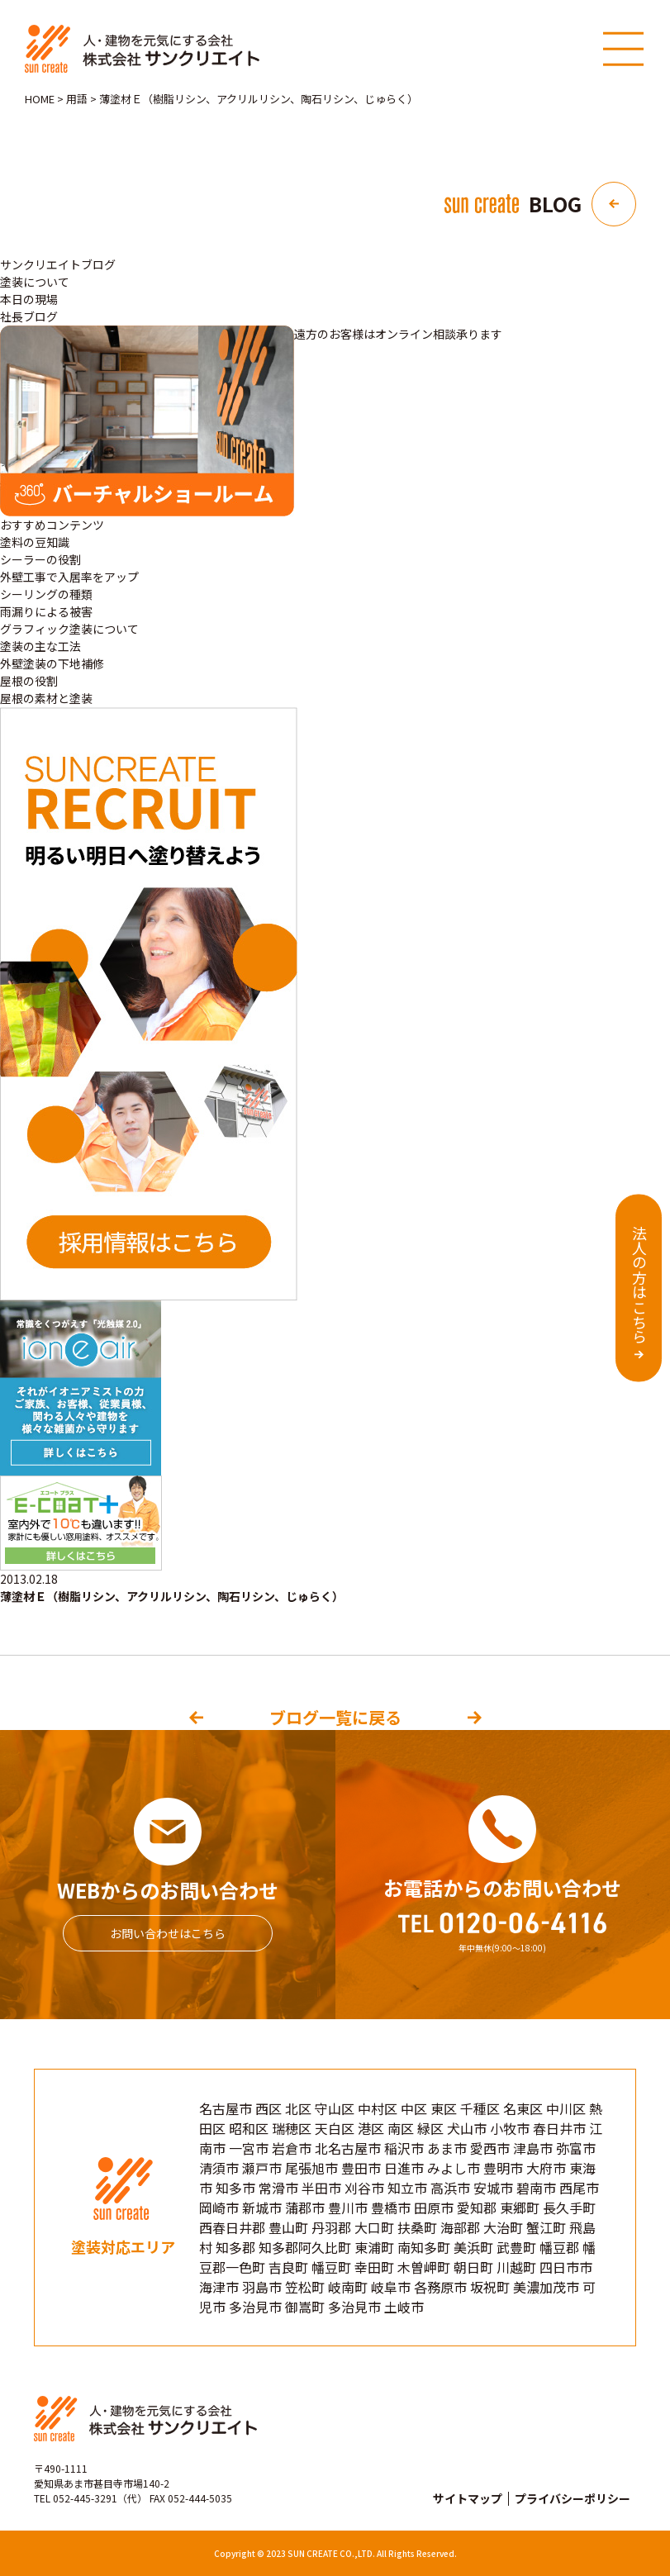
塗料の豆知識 (34, 542)
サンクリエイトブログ (58, 264)
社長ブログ (29, 316)
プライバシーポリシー (572, 2498)
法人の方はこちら (639, 1284)
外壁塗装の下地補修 (52, 663)
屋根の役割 (29, 681)
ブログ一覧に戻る (335, 1717)
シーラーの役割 (40, 559)
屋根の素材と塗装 (46, 698)
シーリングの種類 (46, 594)
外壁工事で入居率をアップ (69, 576)
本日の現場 (29, 299)
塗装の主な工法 (40, 646)
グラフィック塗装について (69, 628)
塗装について (34, 281)
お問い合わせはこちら (168, 1933)
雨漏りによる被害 (46, 611)
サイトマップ (467, 2498)
